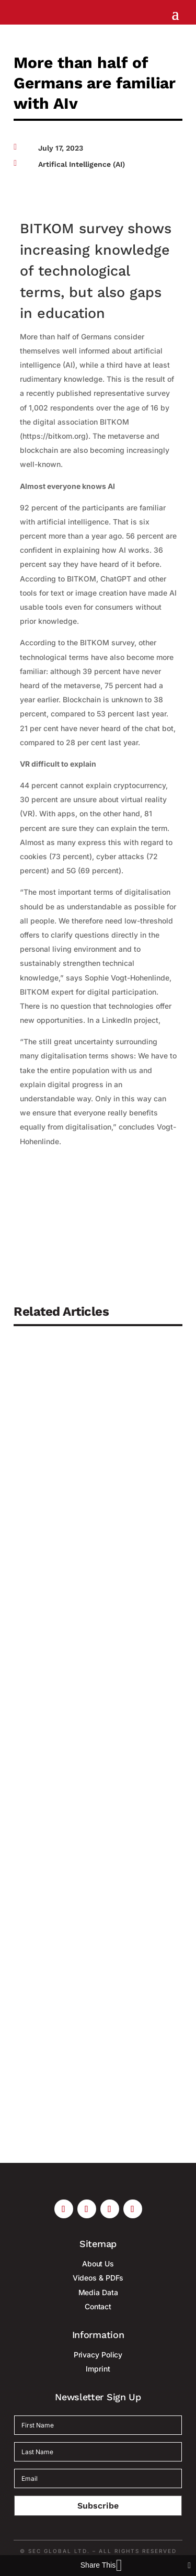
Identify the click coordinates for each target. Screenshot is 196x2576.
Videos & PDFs (98, 2277)
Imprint (98, 2368)
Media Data (98, 2292)
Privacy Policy (98, 2354)
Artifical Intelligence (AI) (81, 164)
